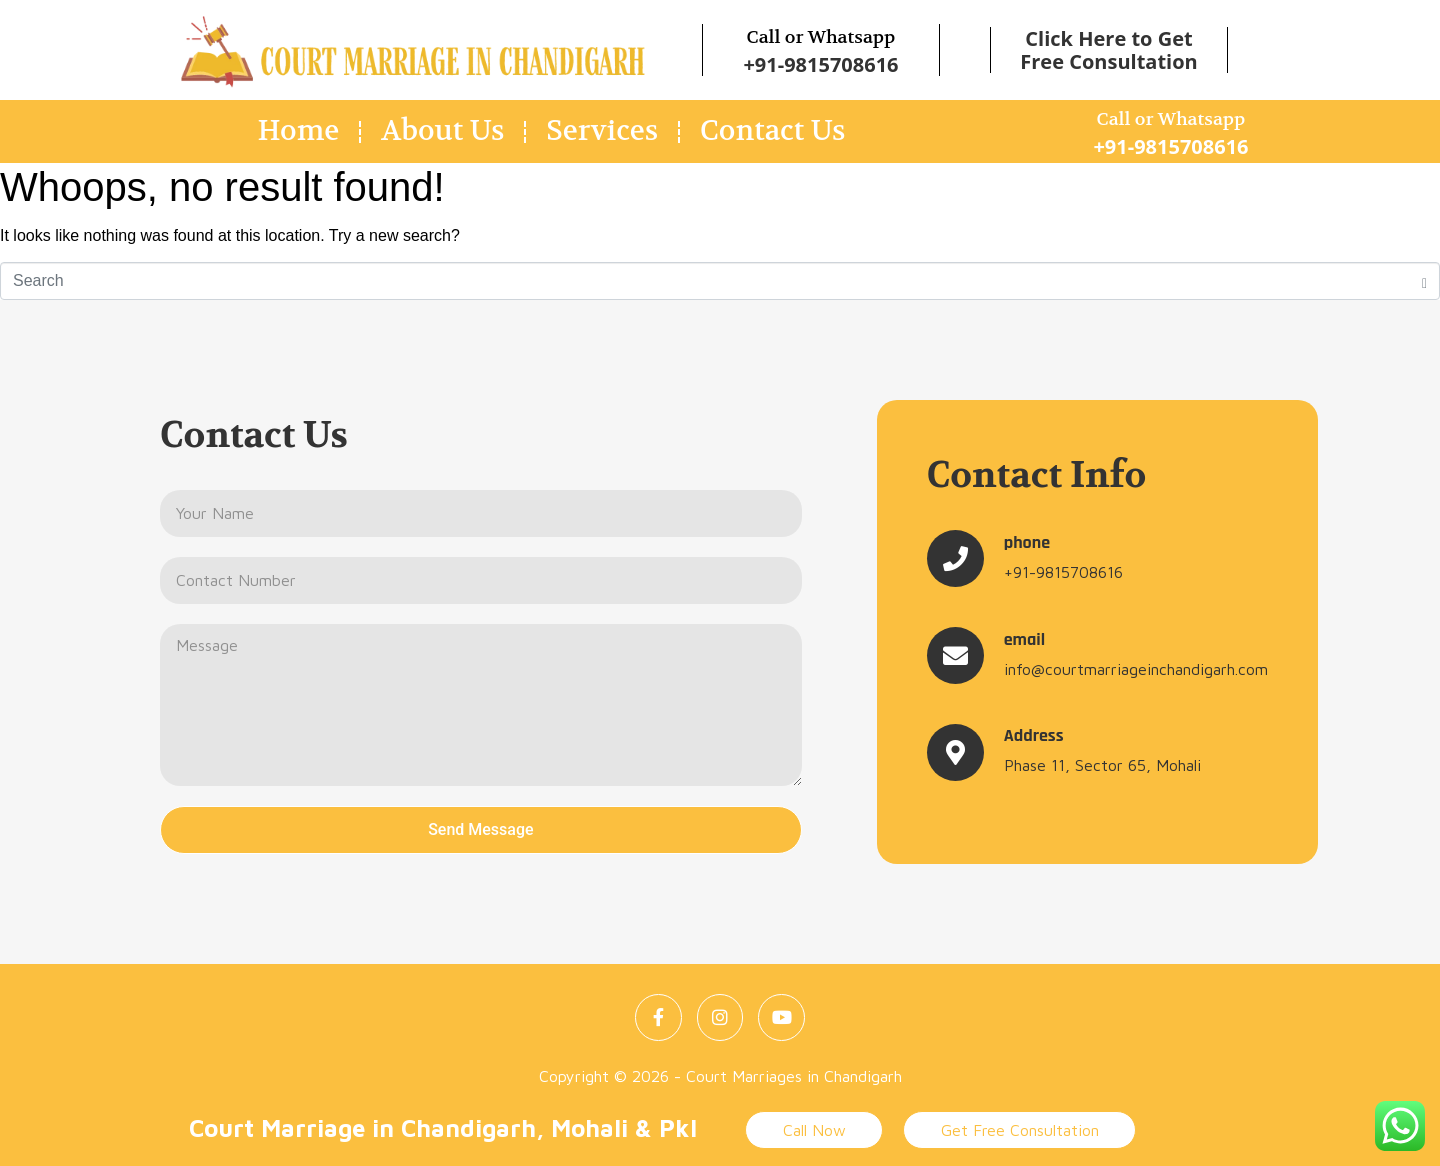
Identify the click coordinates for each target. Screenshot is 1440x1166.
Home (299, 131)
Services (602, 131)
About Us (442, 131)
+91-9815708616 (820, 64)
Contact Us (772, 131)
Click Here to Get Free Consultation (1108, 50)
